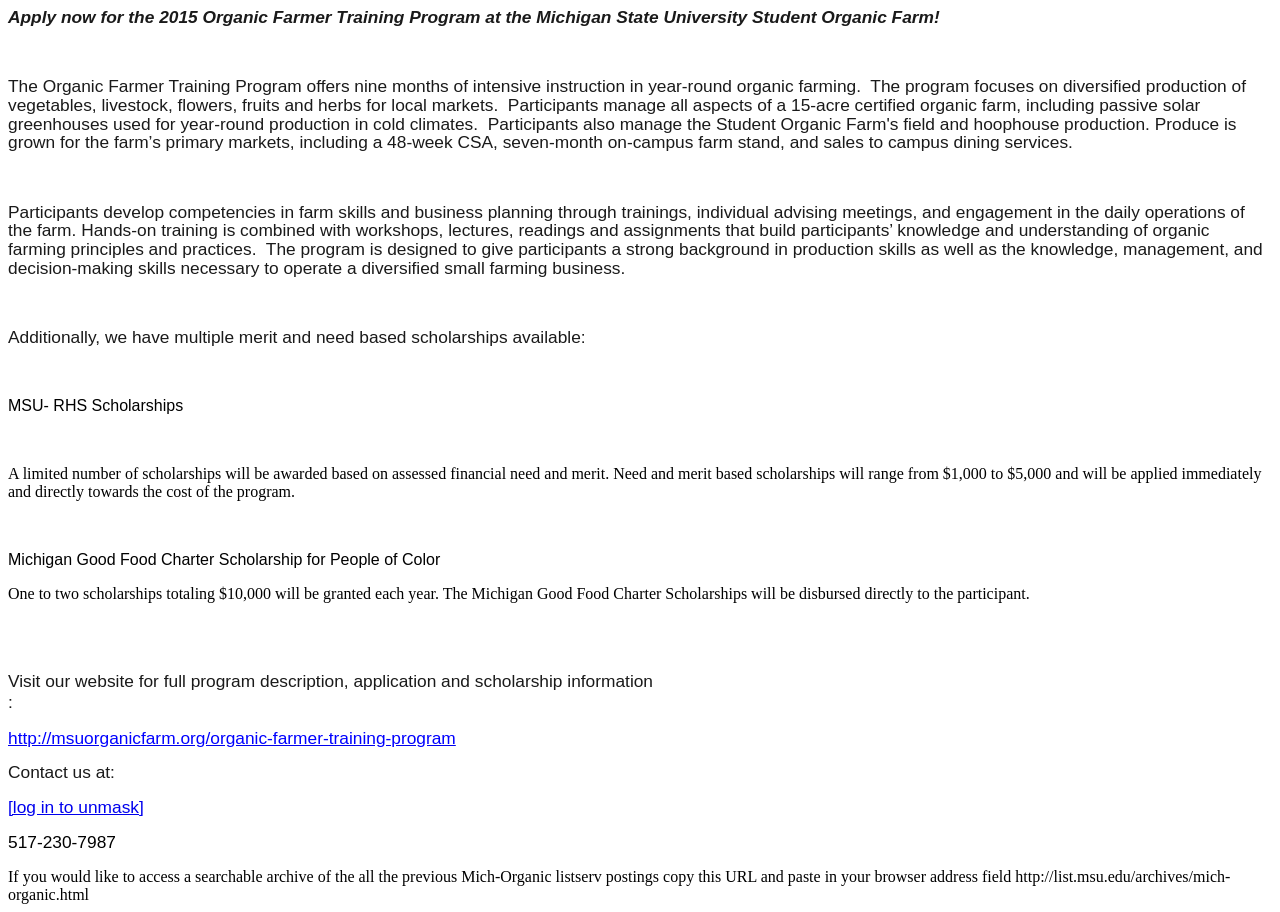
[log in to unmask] (76, 807)
